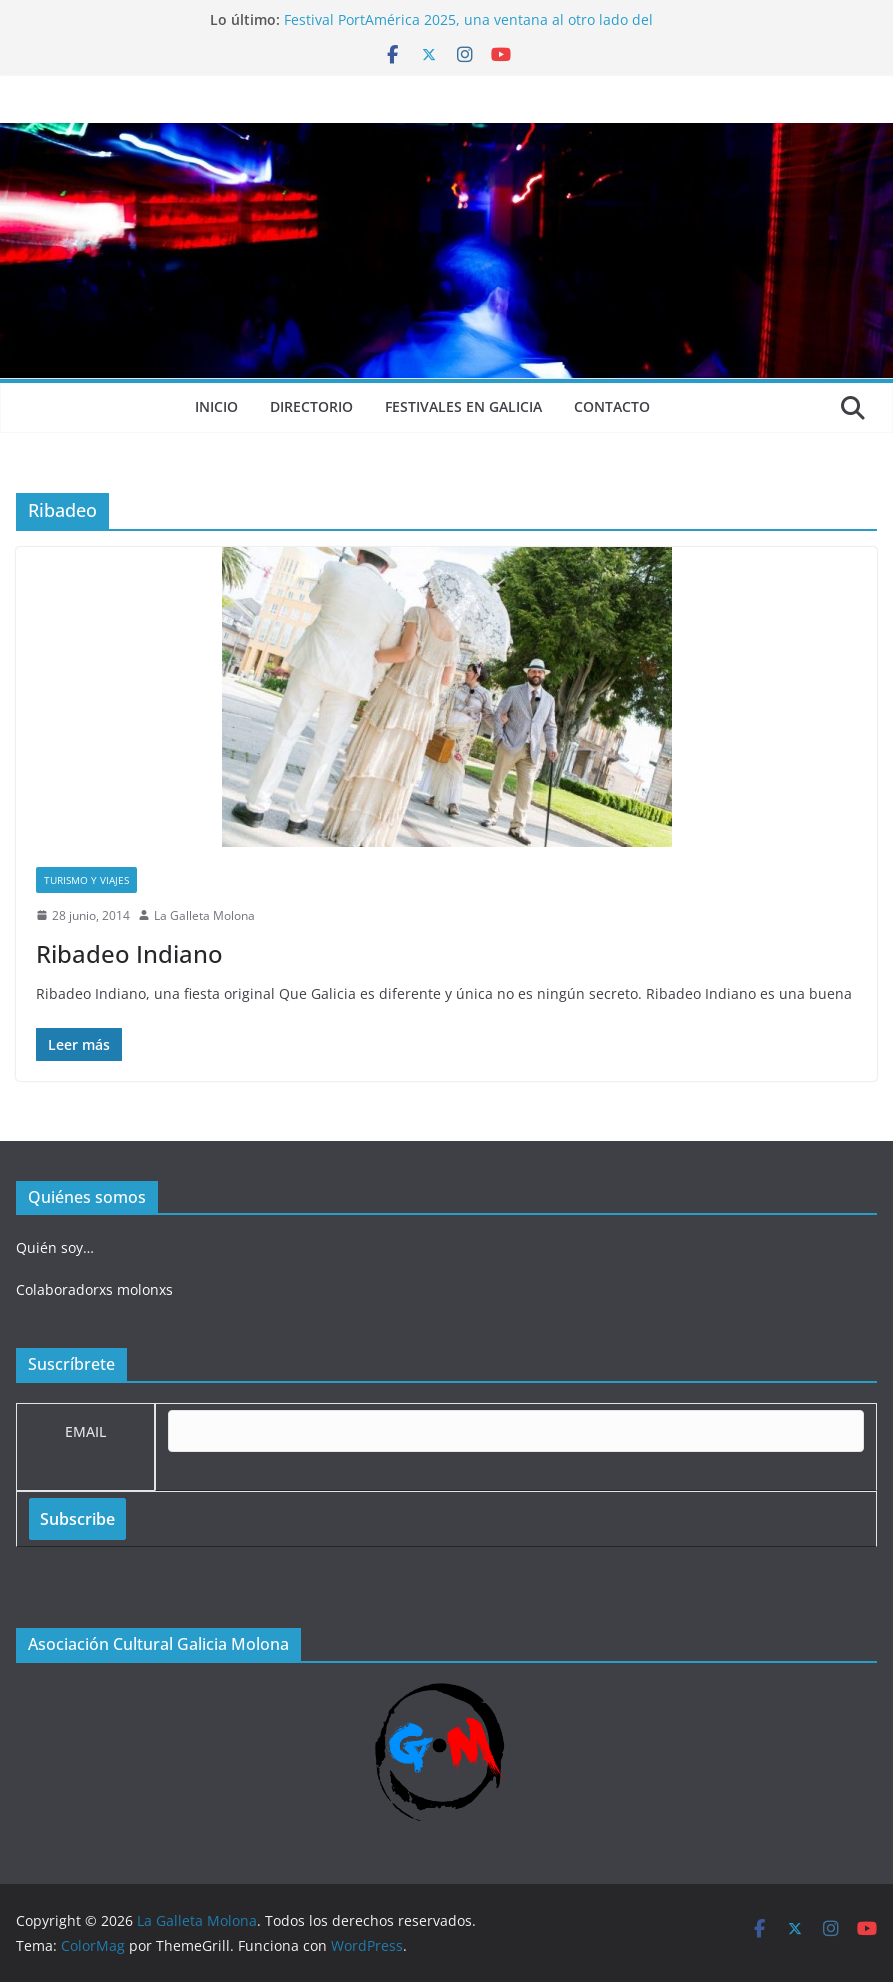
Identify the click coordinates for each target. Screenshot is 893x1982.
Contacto (612, 406)
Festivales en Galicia (463, 406)
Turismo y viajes (86, 880)
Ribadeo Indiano (129, 953)
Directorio (311, 406)
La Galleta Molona (204, 915)
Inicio (216, 406)
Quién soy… (55, 1247)
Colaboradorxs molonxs (94, 1289)
